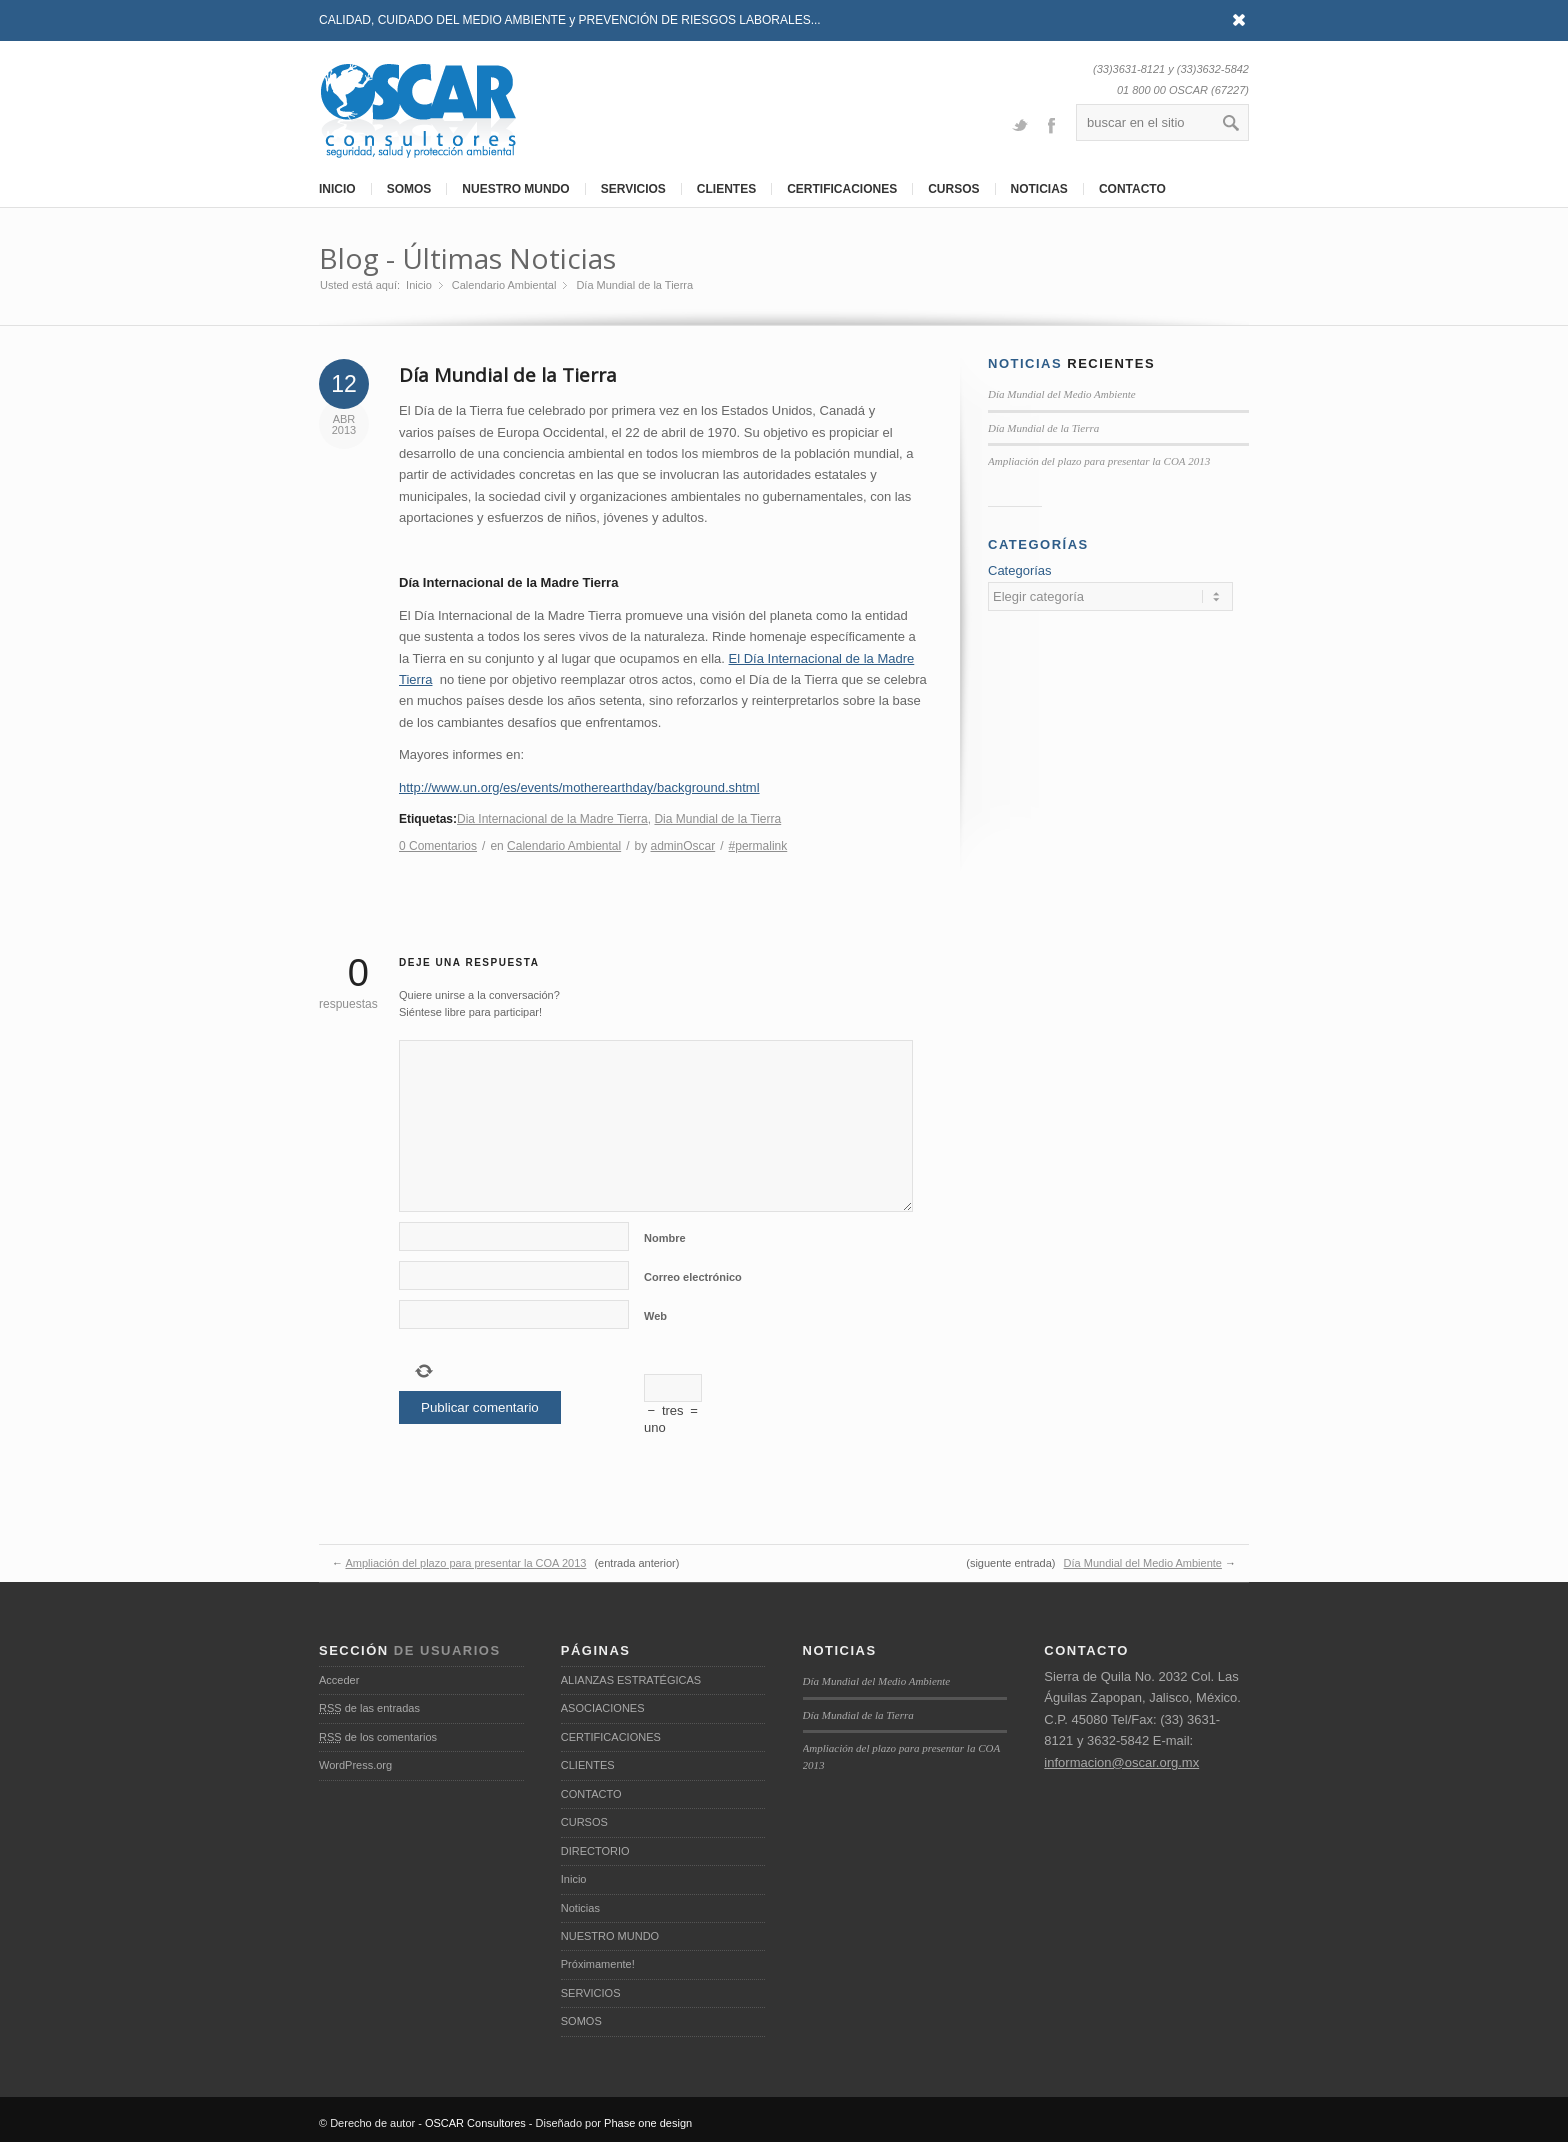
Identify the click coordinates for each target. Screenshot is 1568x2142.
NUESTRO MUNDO (515, 189)
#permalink (758, 846)
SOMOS (409, 189)
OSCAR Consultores (475, 2123)
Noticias (580, 1908)
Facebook (1051, 124)
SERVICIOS (633, 189)
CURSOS (953, 189)
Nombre (665, 1238)
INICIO (337, 189)
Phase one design (648, 2123)
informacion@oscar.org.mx (1121, 1762)
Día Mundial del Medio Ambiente (1062, 394)
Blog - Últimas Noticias (467, 258)
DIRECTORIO (595, 1851)
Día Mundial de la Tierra (508, 375)
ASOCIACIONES (603, 1708)
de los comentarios (378, 1737)
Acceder (339, 1680)
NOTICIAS (1039, 189)
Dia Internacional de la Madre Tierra (552, 819)
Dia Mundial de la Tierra (717, 819)
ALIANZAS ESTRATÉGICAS (631, 1680)
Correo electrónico (693, 1277)
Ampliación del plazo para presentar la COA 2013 (1099, 461)
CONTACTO (1132, 189)
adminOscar (683, 846)
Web (655, 1316)
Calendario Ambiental (504, 285)
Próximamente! (598, 1964)
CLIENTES (726, 189)
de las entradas (369, 1708)
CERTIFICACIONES (842, 189)
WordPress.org (355, 1765)
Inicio (419, 285)
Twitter (1020, 124)
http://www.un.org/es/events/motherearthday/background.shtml (579, 787)
